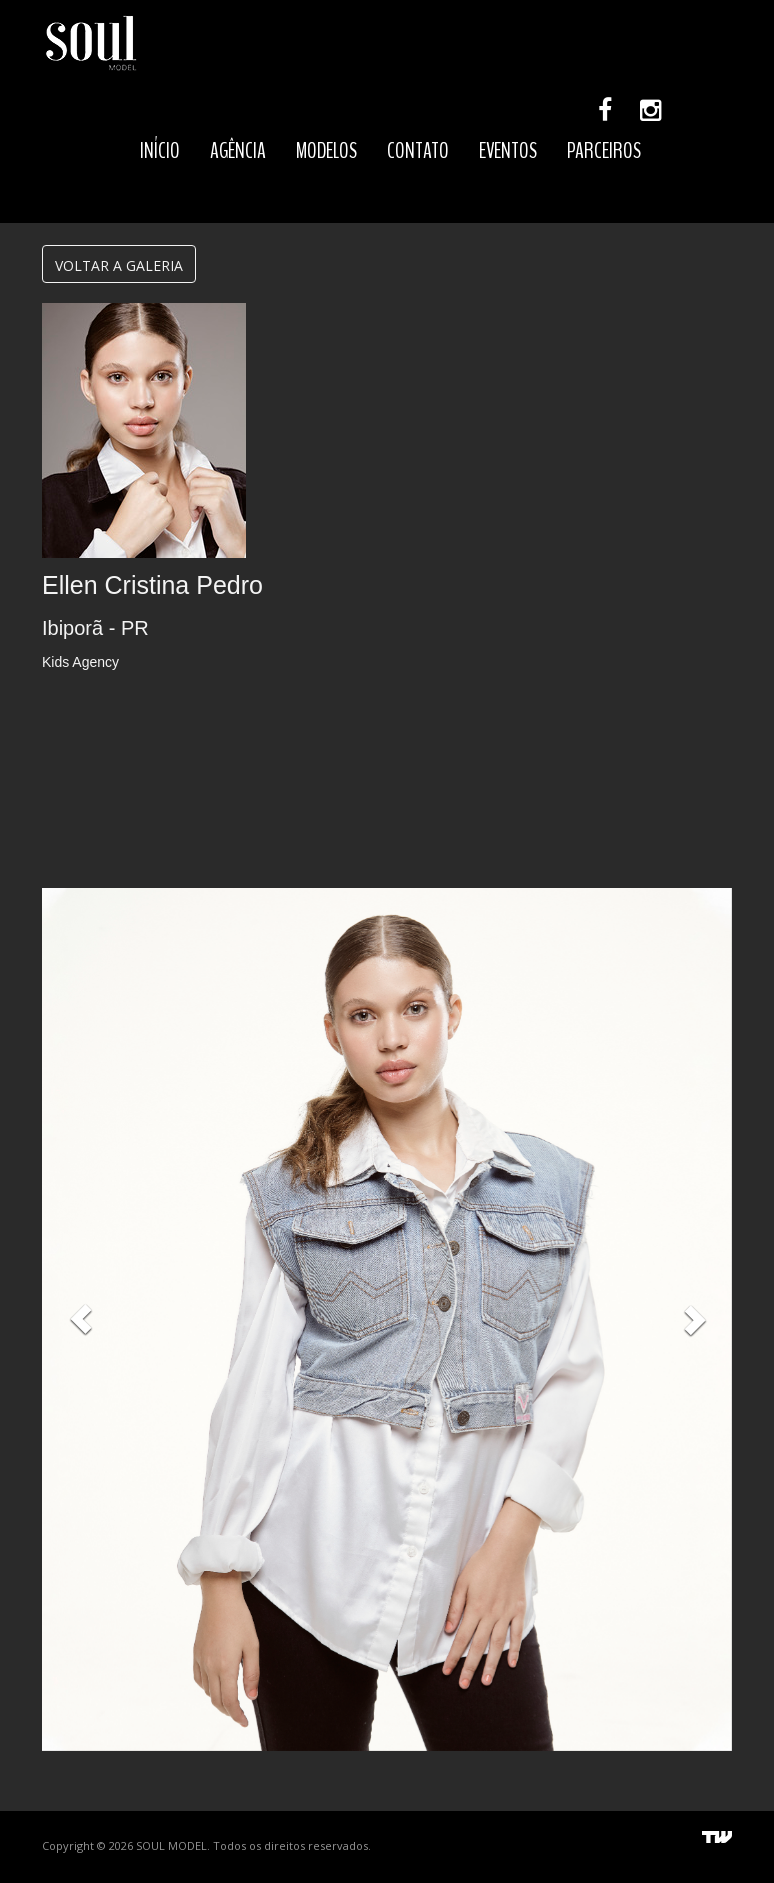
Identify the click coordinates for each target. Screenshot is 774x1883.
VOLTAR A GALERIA (119, 265)
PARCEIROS (604, 151)
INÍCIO (160, 151)
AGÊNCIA (238, 151)
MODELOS (326, 151)
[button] (81, 1319)
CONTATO (418, 151)
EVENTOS (508, 151)
